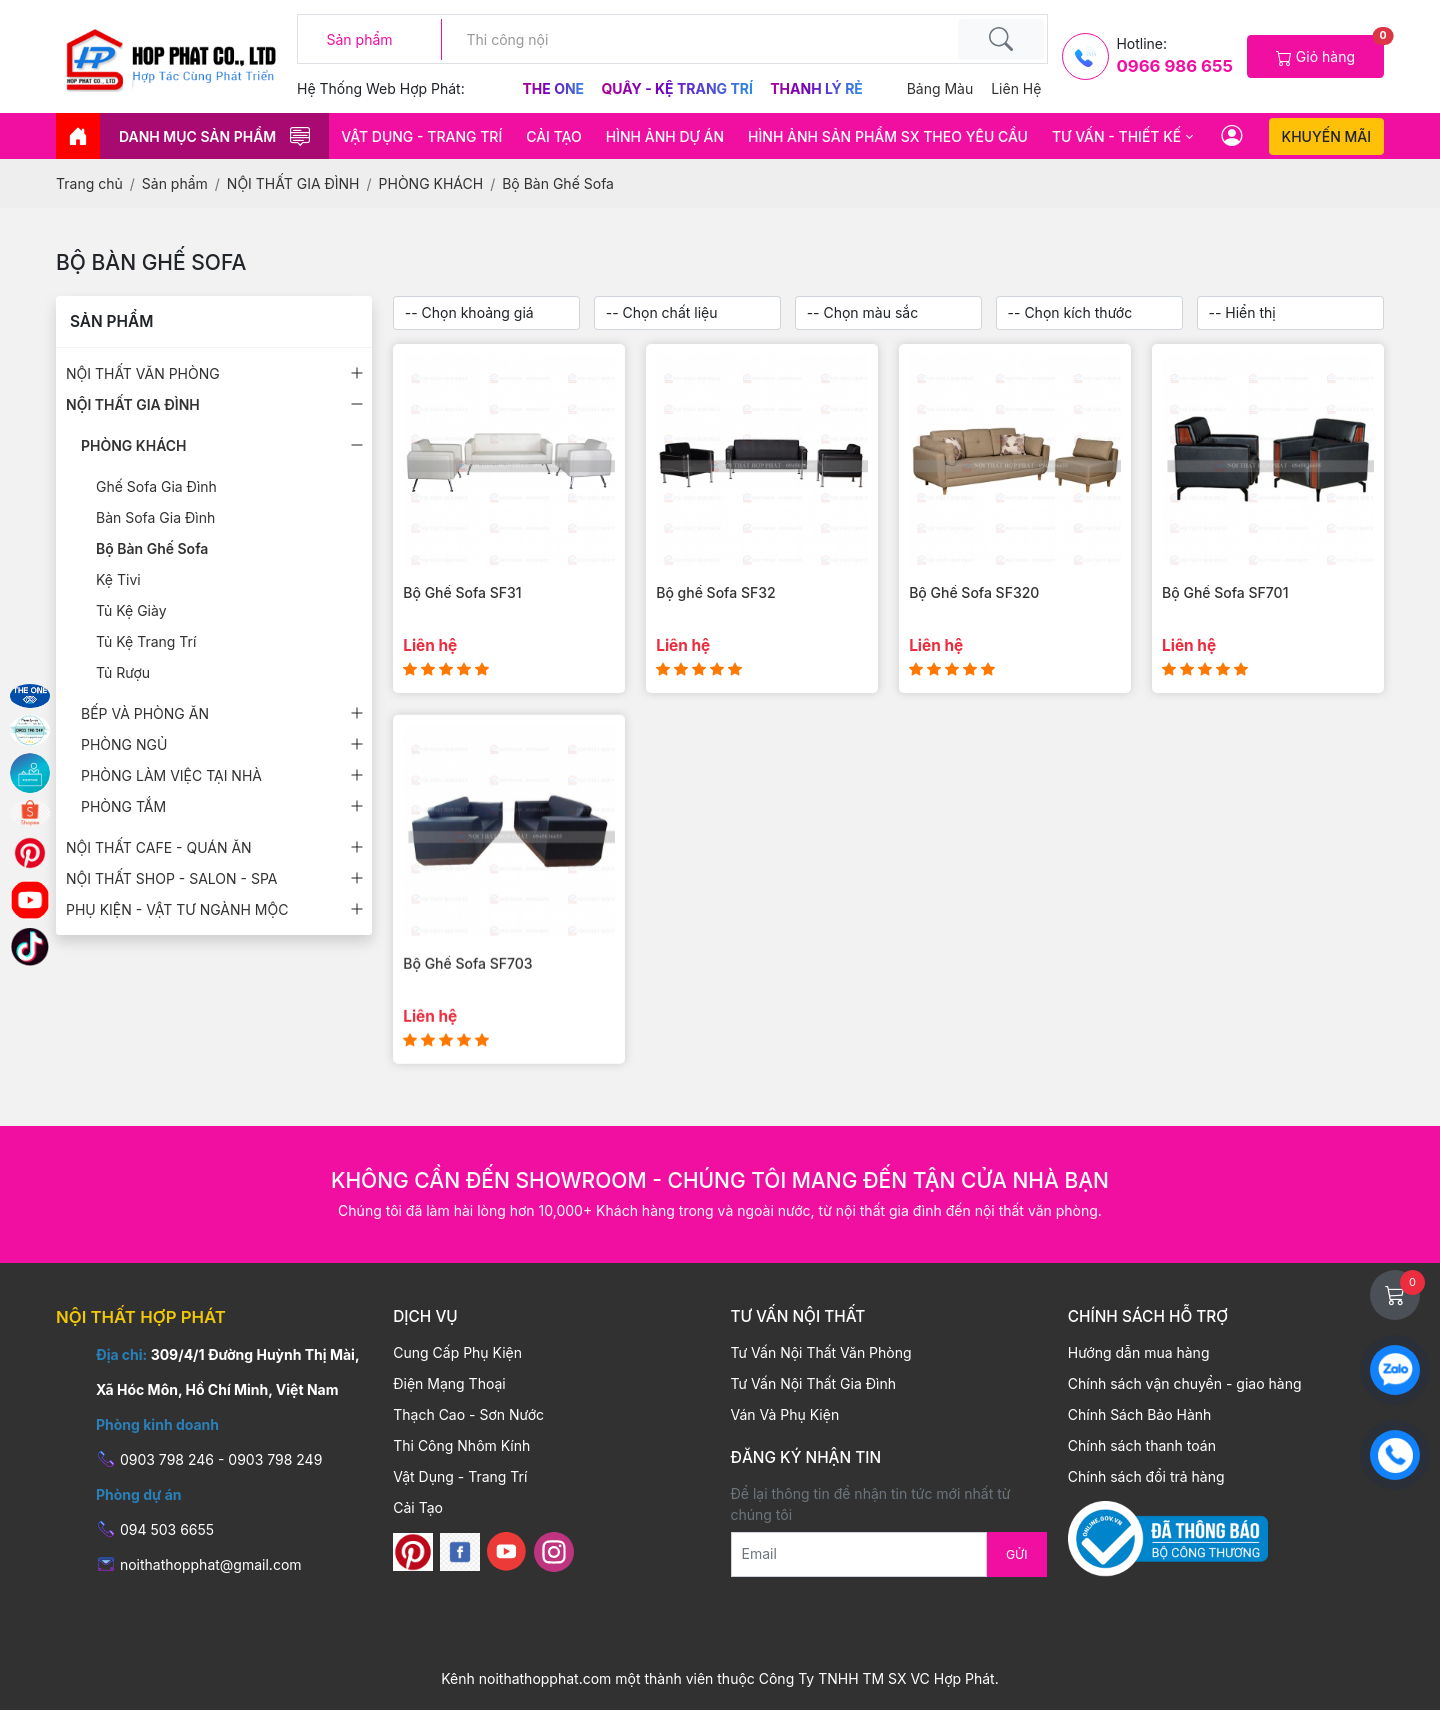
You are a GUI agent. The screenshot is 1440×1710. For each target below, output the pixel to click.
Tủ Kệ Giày (131, 610)
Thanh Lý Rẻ (816, 88)
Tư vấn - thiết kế (1116, 136)
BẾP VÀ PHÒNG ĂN (145, 713)
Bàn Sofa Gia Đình (155, 517)
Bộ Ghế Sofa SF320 (974, 593)
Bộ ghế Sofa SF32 (715, 593)
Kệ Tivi (118, 579)
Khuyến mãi (1326, 136)
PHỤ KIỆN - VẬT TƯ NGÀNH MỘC (177, 909)
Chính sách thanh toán (1142, 1445)
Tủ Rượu (123, 672)
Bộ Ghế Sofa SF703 (467, 997)
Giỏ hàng (1330, 50)
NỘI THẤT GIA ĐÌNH (133, 404)
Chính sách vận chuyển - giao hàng (1185, 1383)
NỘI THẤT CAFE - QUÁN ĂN (159, 847)
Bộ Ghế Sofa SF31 (462, 593)
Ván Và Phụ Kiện (785, 1414)
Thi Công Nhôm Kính (461, 1445)
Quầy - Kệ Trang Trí (678, 88)
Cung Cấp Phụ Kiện (457, 1352)
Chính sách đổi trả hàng (1146, 1476)
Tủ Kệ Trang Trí (146, 641)
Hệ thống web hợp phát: (381, 88)
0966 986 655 (1174, 66)
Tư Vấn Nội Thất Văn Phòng (821, 1352)
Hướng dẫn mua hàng (1139, 1352)
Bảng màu (940, 88)
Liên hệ (1016, 88)
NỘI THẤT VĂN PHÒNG (143, 373)
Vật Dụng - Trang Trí (421, 136)
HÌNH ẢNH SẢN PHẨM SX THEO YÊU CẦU (888, 136)
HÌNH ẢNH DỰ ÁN (665, 136)
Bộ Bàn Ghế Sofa (152, 548)
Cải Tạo (554, 136)
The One (555, 88)
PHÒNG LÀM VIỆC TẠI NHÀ (171, 775)
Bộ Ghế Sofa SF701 (1225, 593)
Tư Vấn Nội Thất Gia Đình (813, 1383)
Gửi (1017, 1554)
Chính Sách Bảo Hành (1140, 1414)
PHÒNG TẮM (123, 806)
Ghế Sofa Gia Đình (156, 486)
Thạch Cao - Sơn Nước (468, 1414)
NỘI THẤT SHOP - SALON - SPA (171, 878)
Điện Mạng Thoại (449, 1383)
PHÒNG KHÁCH (134, 445)
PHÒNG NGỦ (124, 744)
